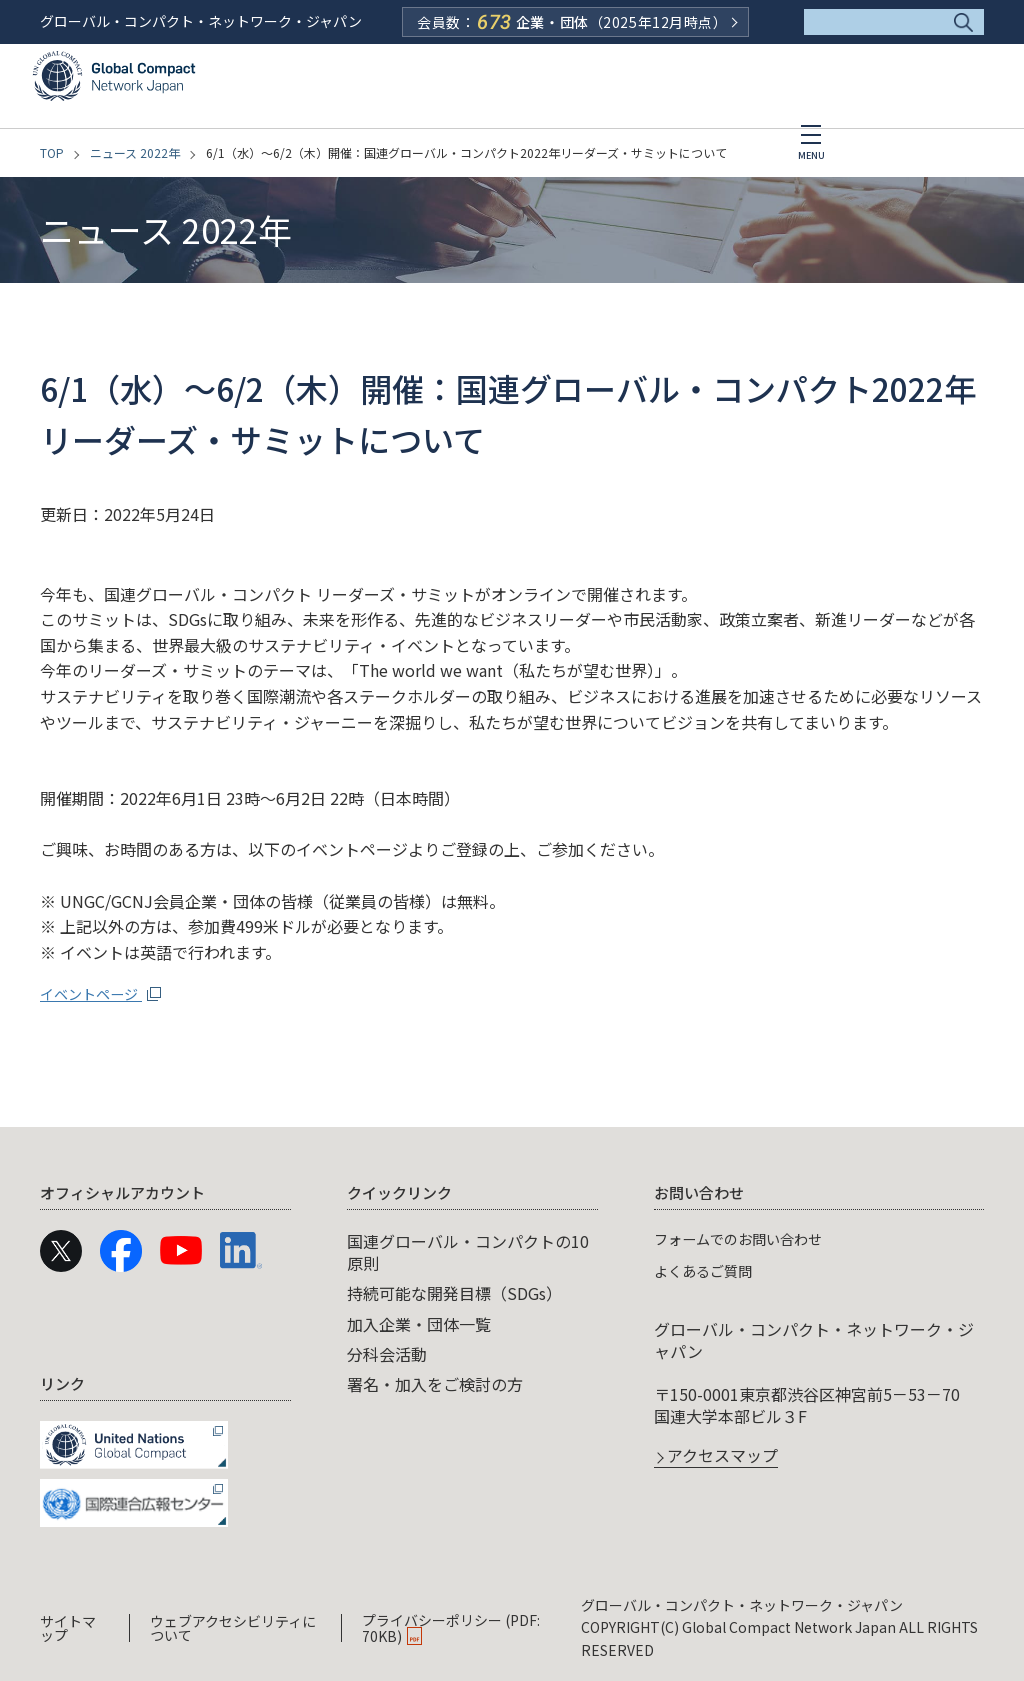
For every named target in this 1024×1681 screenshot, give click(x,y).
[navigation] (512, 1352)
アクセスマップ (722, 1457)
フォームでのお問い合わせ (750, 1238)
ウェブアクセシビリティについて (233, 1627)
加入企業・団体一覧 (419, 1324)
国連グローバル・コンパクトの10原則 (468, 1252)
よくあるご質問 (710, 1270)
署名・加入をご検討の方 (435, 1384)
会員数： (572, 22)
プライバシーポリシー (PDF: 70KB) (451, 1627)
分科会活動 (387, 1354)
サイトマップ (68, 1627)
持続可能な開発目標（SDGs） (454, 1293)
